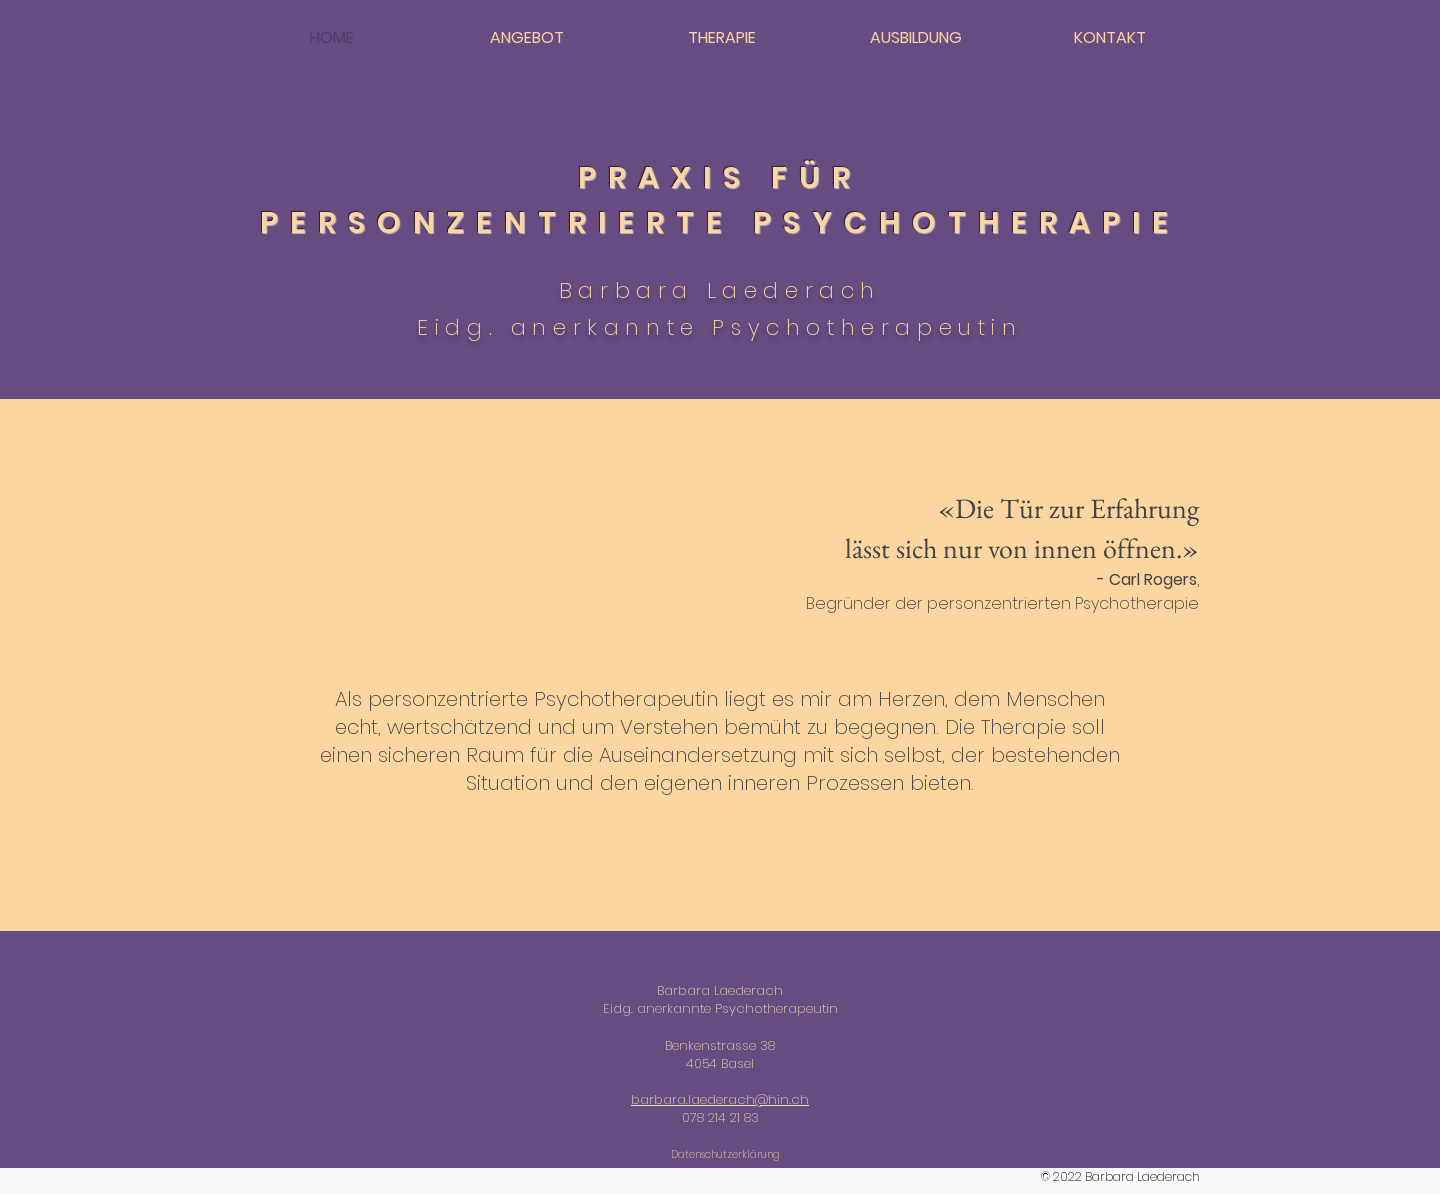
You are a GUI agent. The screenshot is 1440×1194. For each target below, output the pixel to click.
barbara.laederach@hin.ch (720, 1099)
